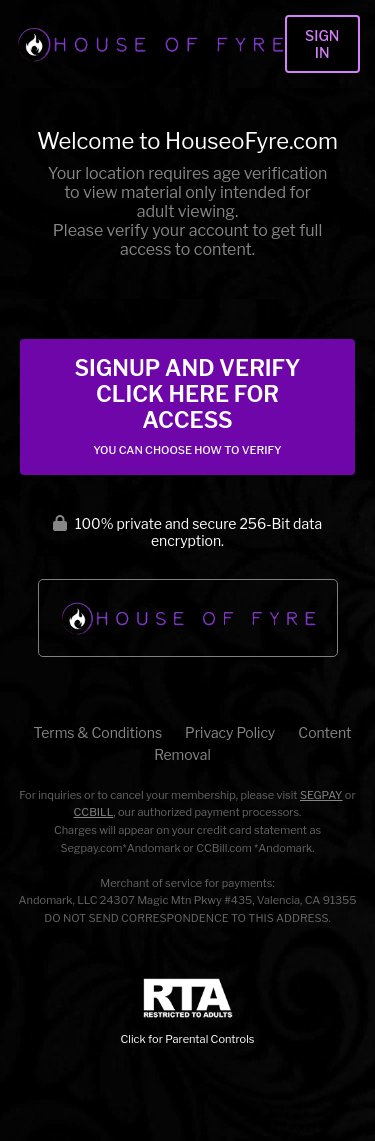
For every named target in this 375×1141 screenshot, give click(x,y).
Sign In (322, 44)
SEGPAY (321, 795)
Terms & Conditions (98, 732)
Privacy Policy (230, 732)
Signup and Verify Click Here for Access (187, 406)
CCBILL (94, 812)
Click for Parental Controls (188, 1012)
